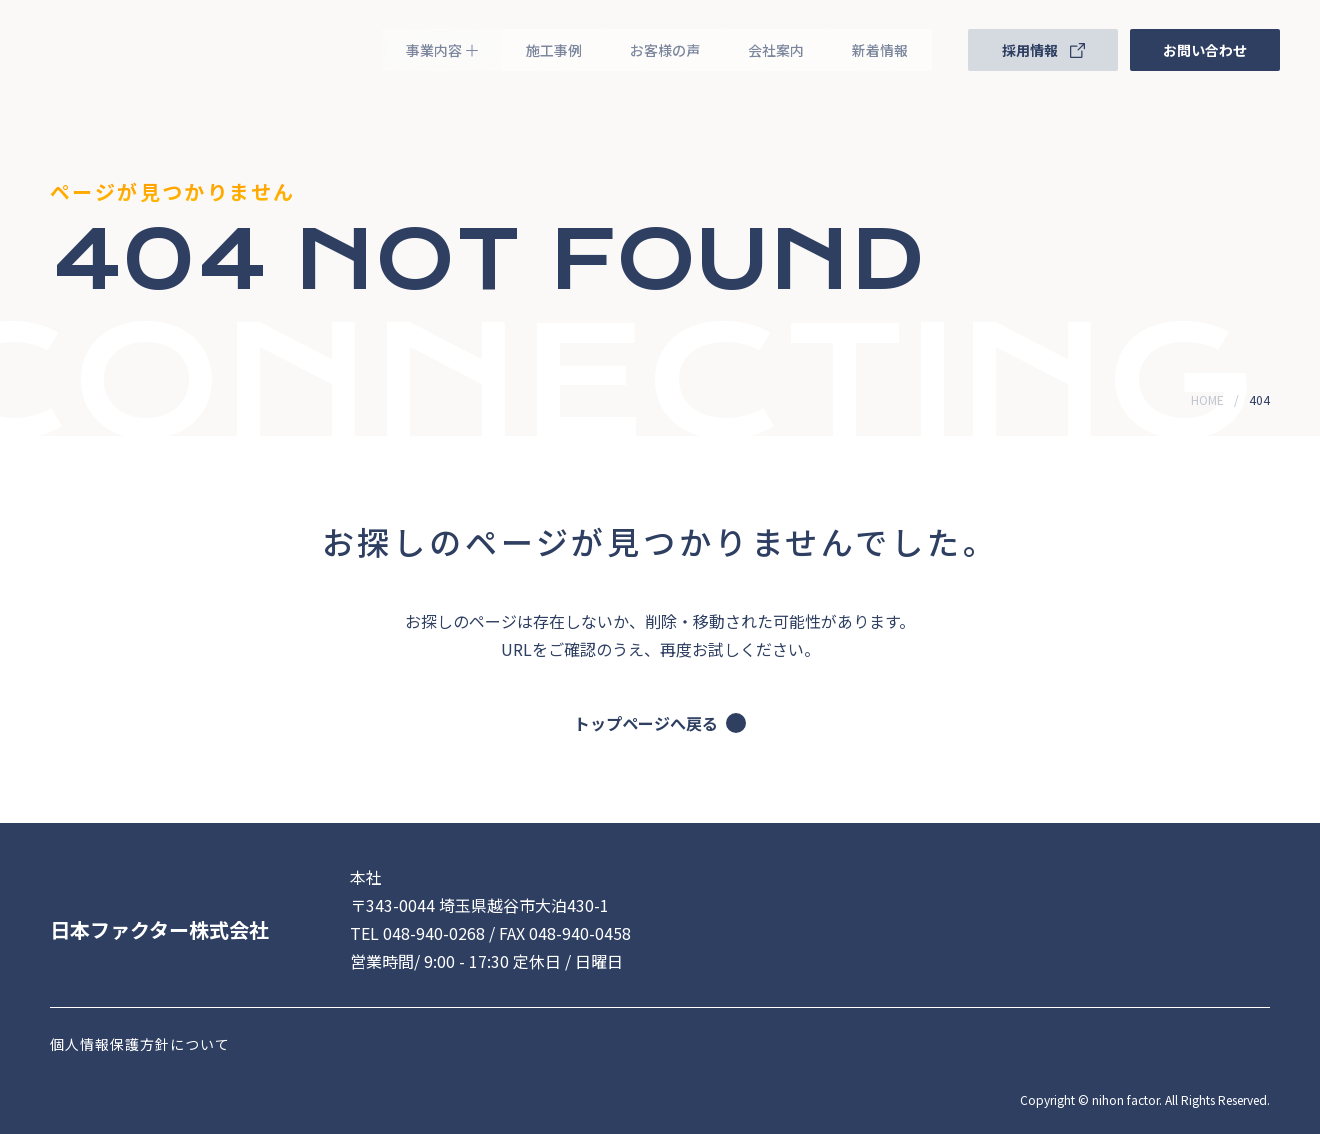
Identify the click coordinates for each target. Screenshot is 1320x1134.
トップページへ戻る (660, 723)
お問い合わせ (1205, 50)
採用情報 (1043, 50)
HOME (1207, 399)
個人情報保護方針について (140, 1044)
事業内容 (442, 50)
